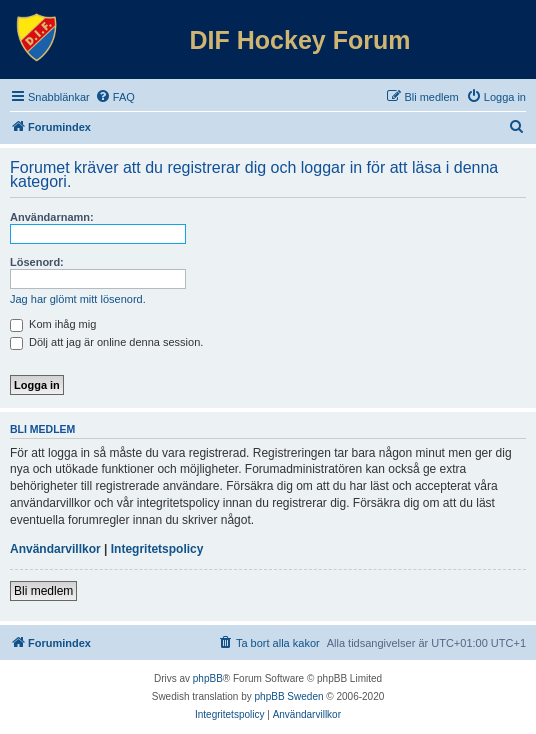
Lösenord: (37, 262)
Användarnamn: (52, 217)
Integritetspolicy (157, 549)
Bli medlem (43, 591)
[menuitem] (115, 97)
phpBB (208, 678)
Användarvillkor (55, 549)
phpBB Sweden (289, 696)
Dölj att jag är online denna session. (106, 342)
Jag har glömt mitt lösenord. (78, 299)
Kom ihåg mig (53, 324)
